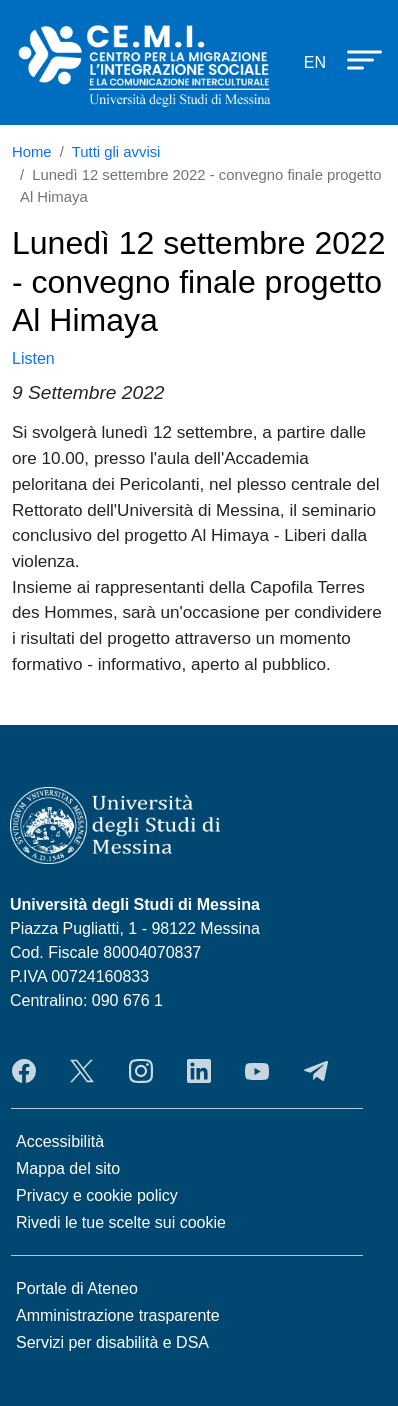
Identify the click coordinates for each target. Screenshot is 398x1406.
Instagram (141, 1071)
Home (32, 152)
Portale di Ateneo (77, 1288)
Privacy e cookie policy (97, 1195)
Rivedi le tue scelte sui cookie (121, 1222)
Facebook (24, 1071)
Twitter (82, 1071)
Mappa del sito (68, 1168)
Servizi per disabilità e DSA (112, 1342)
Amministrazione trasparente (118, 1315)
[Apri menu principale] (355, 59)
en (315, 62)
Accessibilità (60, 1141)
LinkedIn (199, 1071)
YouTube (257, 1071)
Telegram (316, 1071)
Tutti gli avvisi (116, 152)
